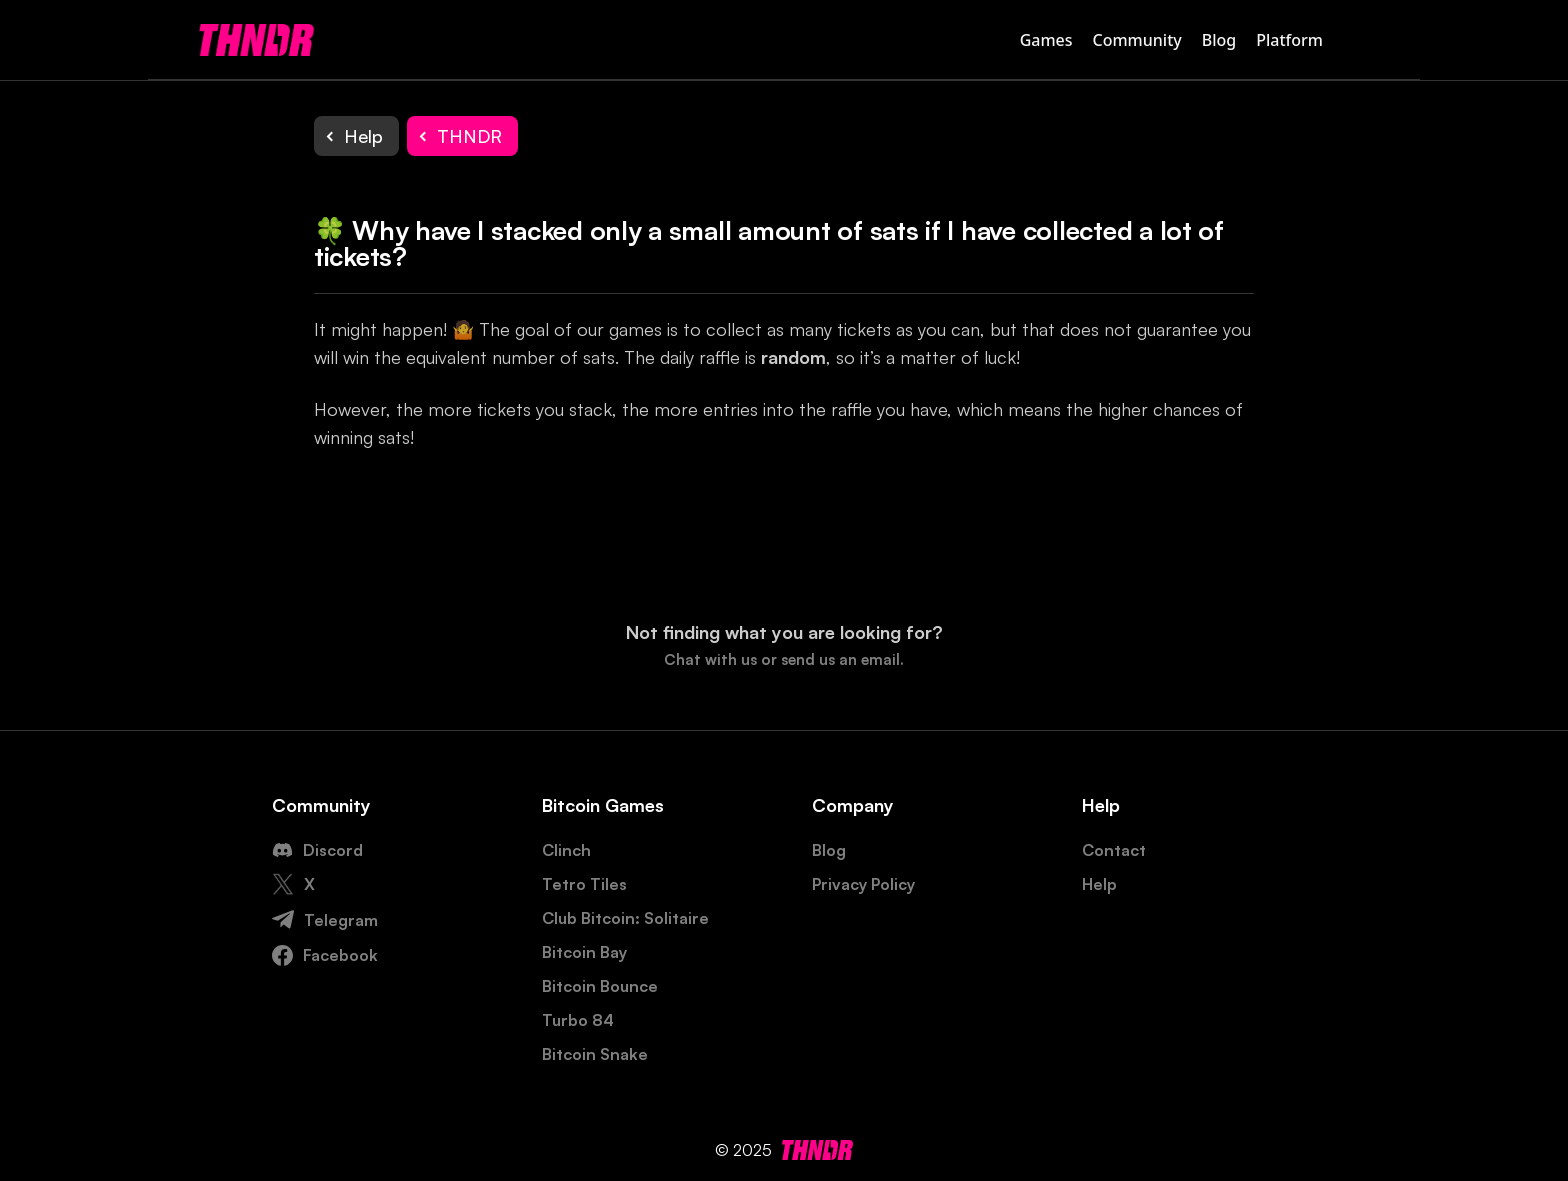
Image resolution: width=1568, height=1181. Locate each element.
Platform (1289, 40)
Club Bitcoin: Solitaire (625, 918)
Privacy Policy (863, 884)
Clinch (566, 850)
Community (1137, 40)
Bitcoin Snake (595, 1054)
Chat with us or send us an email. (784, 659)
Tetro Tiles (584, 884)
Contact (1114, 850)
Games (1046, 40)
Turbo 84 (578, 1020)
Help (1099, 884)
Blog (1219, 40)
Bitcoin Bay (584, 952)
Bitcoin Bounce (600, 986)
